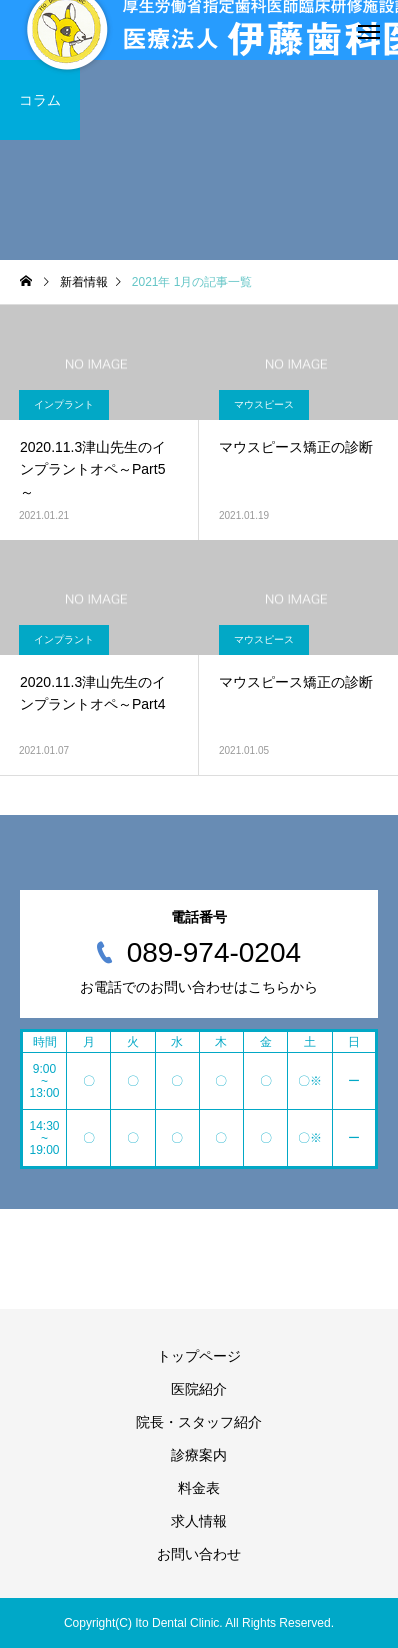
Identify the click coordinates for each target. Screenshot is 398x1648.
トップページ (199, 1356)
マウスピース (264, 404)
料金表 (199, 1488)
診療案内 (199, 1455)
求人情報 (199, 1521)
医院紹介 (199, 1389)
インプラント (64, 404)
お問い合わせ (199, 1554)
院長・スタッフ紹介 (199, 1422)
